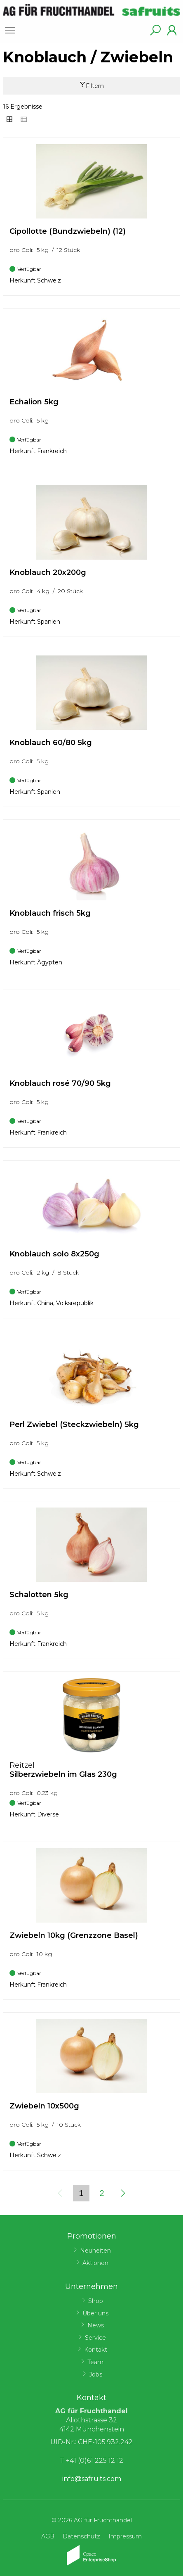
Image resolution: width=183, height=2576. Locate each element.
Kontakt (95, 2349)
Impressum (125, 2536)
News (95, 2325)
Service (95, 2337)
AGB (47, 2536)
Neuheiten (95, 2250)
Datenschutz (81, 2536)
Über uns (95, 2313)
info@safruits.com (91, 2479)
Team (95, 2362)
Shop (95, 2301)
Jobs (95, 2374)
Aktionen (95, 2263)
